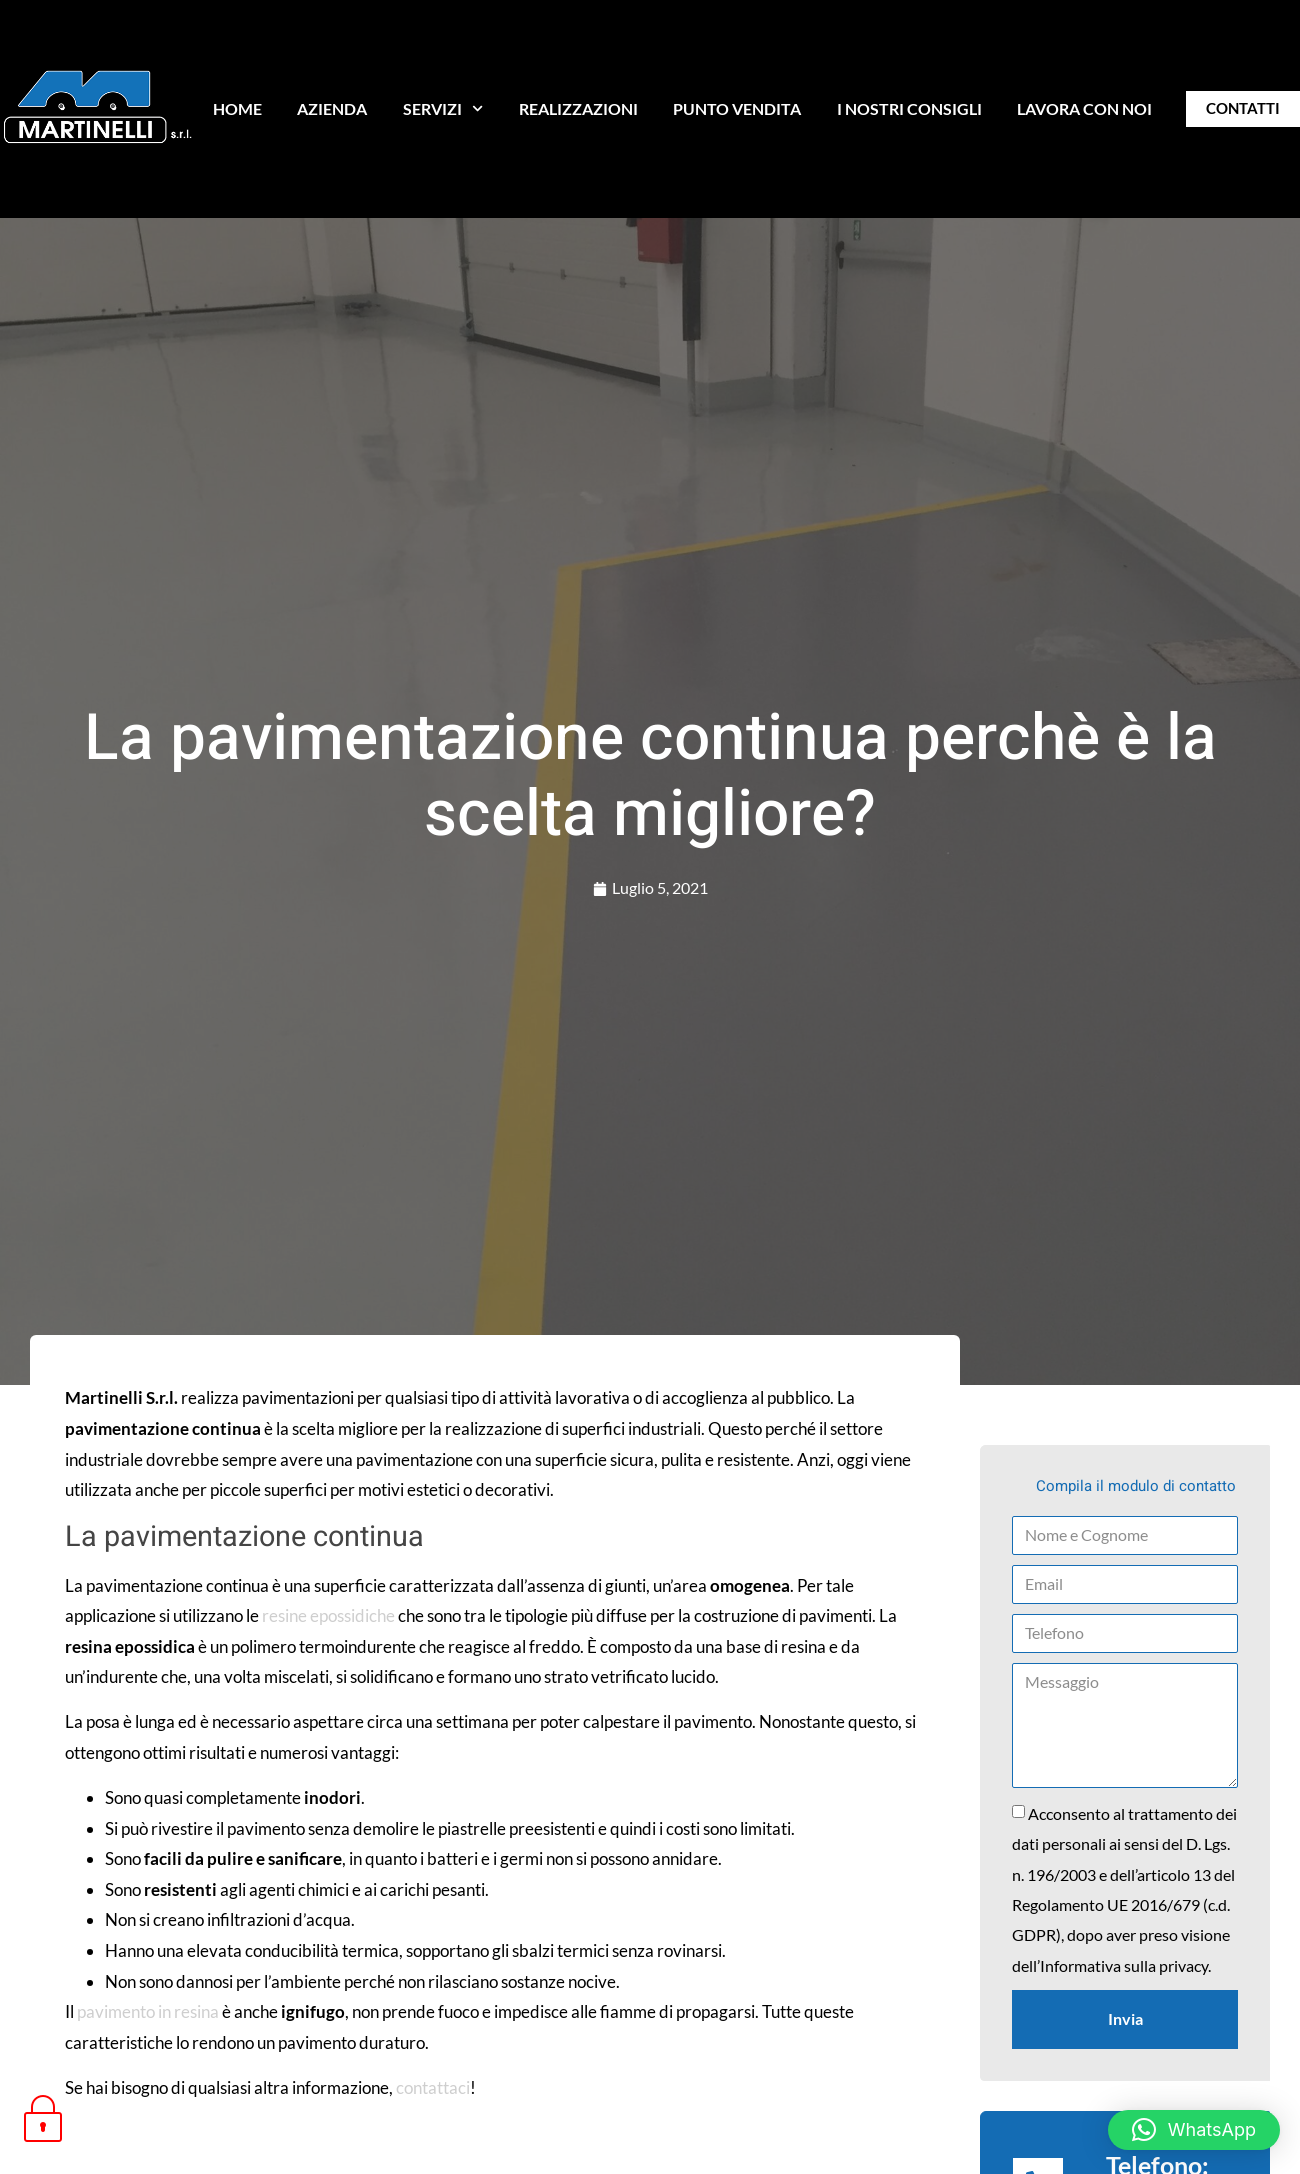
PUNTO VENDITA (737, 108)
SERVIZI (443, 108)
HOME (237, 108)
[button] (1194, 2130)
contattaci (433, 2087)
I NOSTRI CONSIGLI (909, 108)
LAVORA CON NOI (1084, 108)
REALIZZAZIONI (578, 108)
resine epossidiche (328, 1615)
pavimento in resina (148, 2011)
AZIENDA (332, 108)
